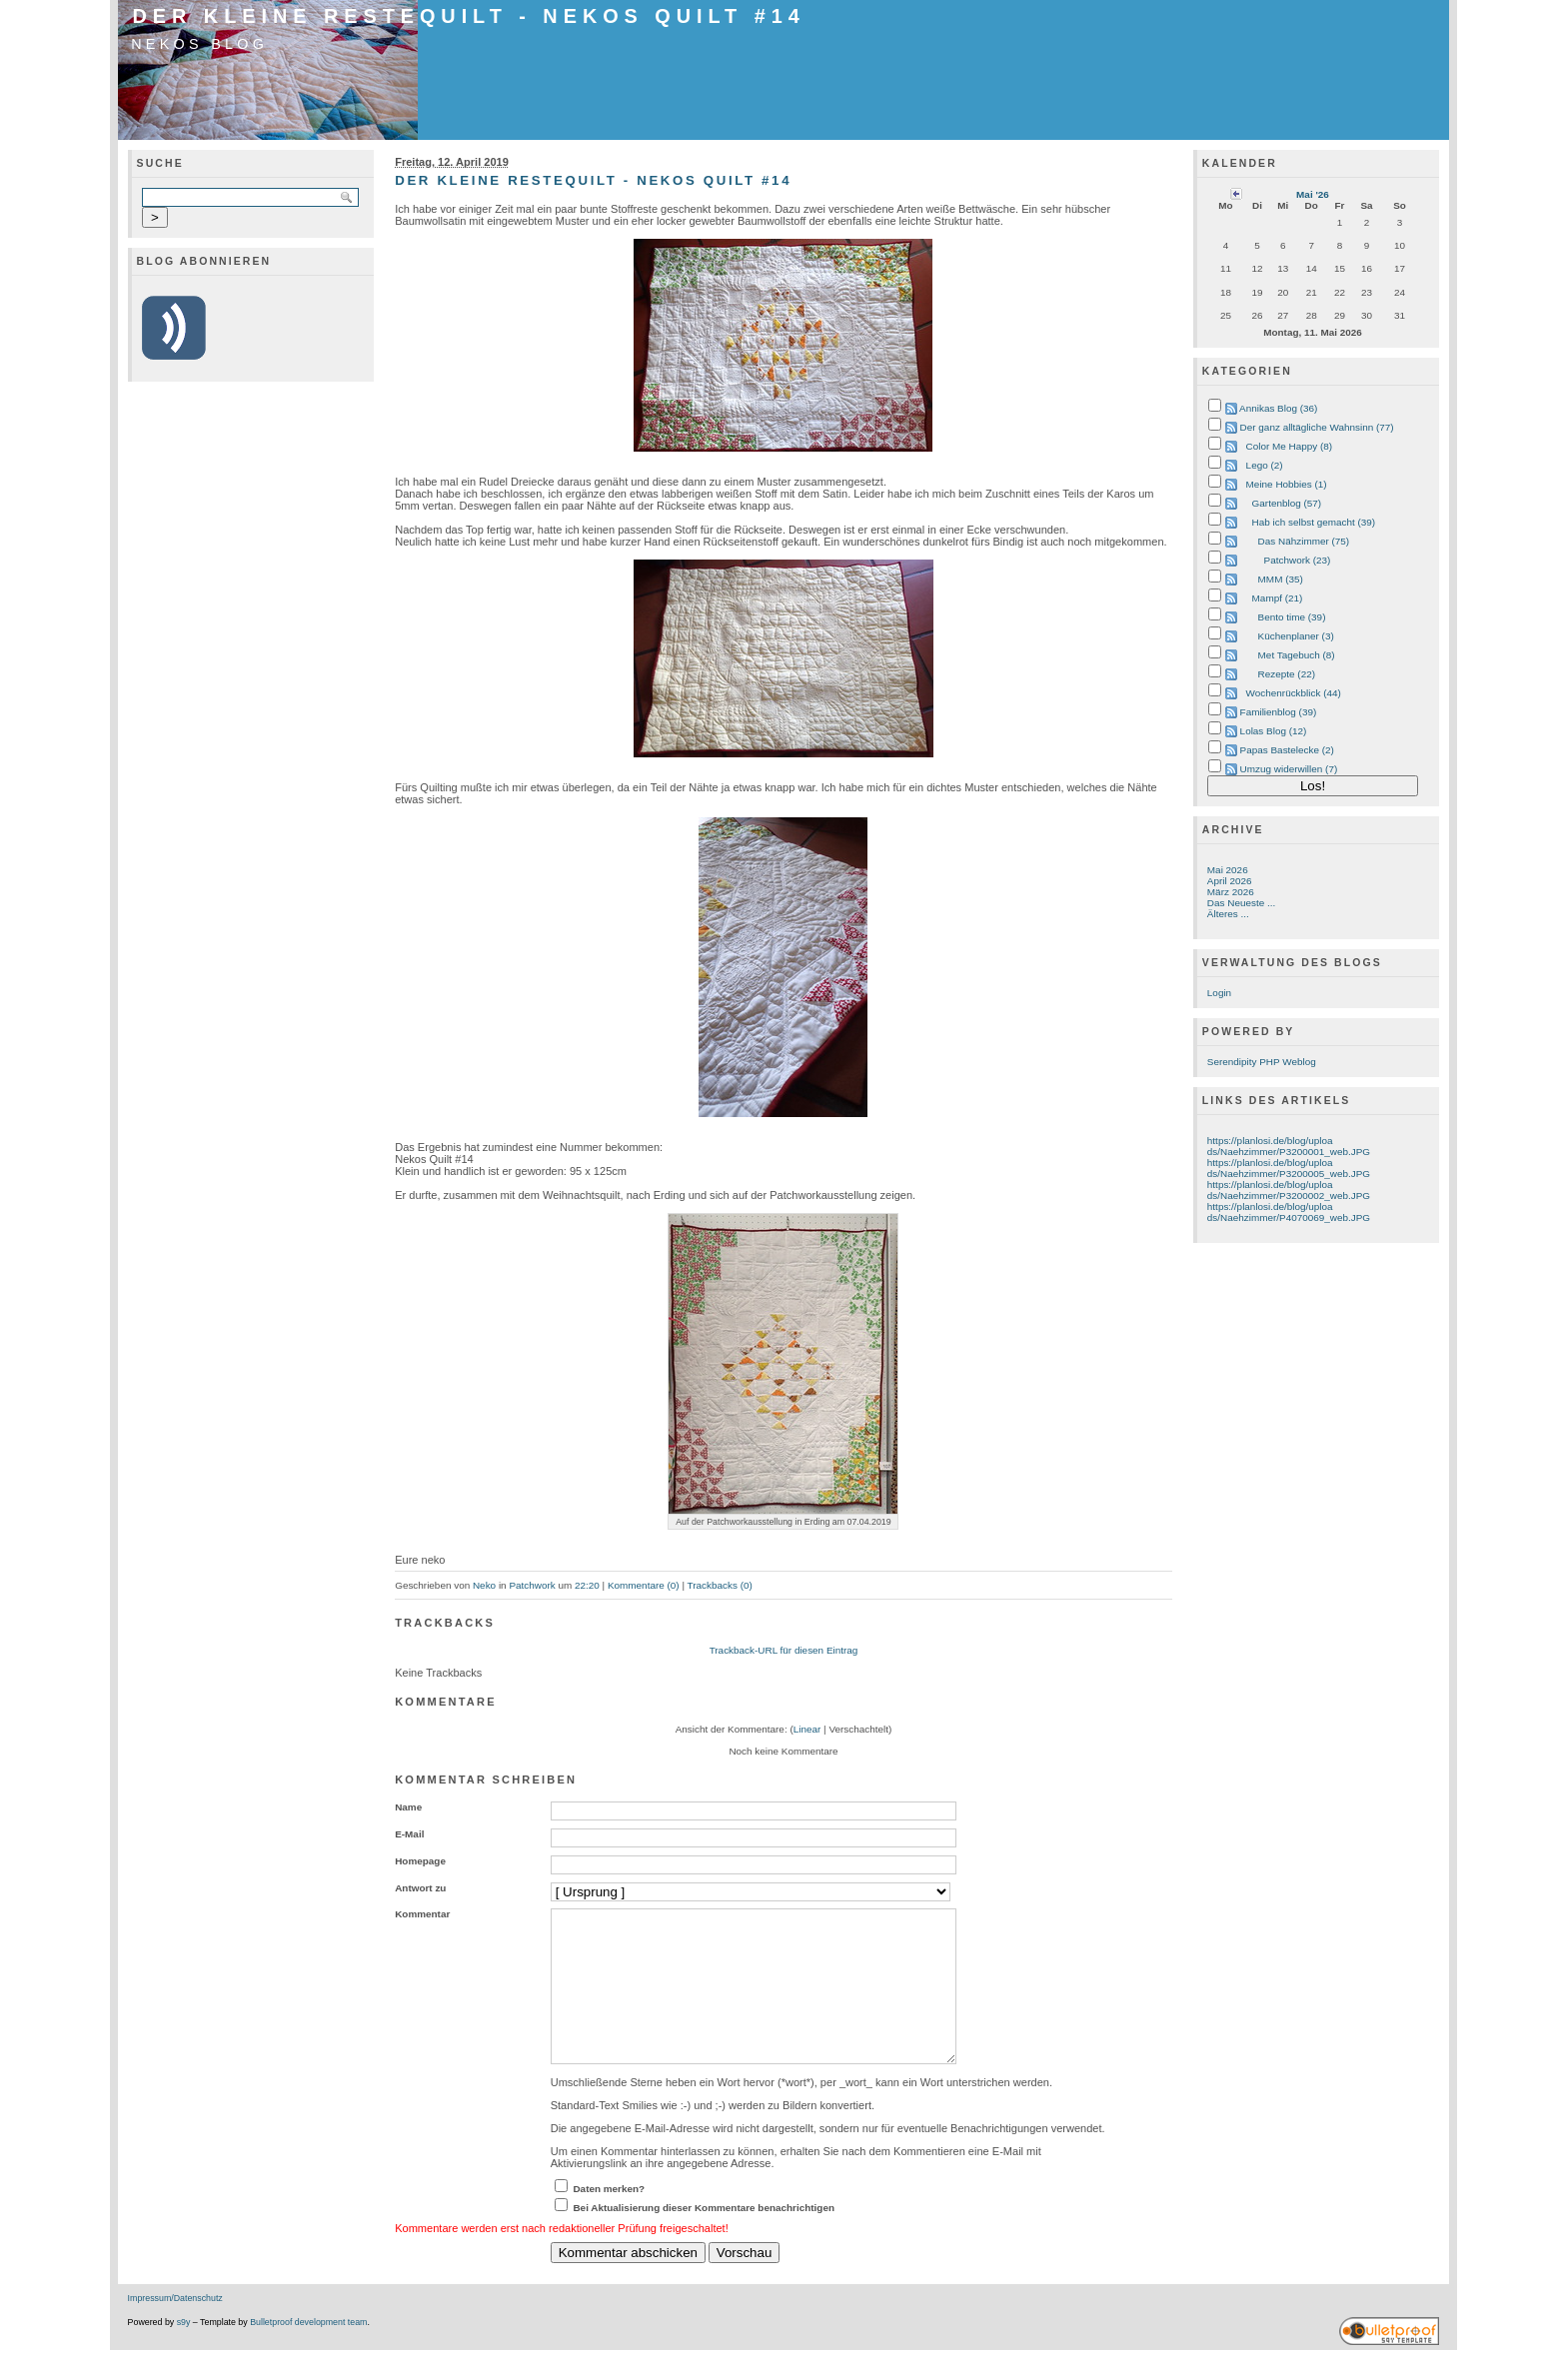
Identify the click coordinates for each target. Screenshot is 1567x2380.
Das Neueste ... (1241, 902)
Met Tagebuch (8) (1296, 654)
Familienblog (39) (1278, 711)
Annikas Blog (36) (1278, 408)
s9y (184, 2352)
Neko (484, 1585)
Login (1219, 992)
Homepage (420, 1860)
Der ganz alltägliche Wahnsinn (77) (1317, 427)
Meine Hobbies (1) (1286, 484)
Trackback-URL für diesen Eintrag (784, 1650)
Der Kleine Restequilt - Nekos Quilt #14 (469, 16)
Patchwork (532, 1585)
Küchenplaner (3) (1296, 635)
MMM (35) (1280, 579)
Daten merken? (609, 2218)
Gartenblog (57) (1287, 503)
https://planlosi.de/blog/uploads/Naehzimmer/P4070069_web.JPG (1288, 1212)
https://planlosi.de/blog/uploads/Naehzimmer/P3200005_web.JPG (1288, 1168)
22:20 (587, 1585)
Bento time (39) (1292, 616)
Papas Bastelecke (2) (1287, 749)
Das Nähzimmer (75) (1304, 541)
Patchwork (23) (1297, 560)
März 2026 (1230, 891)
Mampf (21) (1277, 598)
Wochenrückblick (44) (1293, 692)
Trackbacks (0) (720, 1585)
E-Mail (409, 1833)
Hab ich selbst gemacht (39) (1314, 522)
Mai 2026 (1227, 869)
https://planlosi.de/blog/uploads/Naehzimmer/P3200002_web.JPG (1288, 1190)
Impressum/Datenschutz (175, 2328)
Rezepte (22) (1286, 673)
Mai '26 (1312, 194)
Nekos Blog (199, 44)
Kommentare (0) (644, 1585)
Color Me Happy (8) (1289, 446)
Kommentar (422, 1913)
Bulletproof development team (308, 2352)
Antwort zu (420, 1887)
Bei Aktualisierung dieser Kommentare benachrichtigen (703, 2237)
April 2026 (1229, 880)
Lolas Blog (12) (1273, 730)
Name (408, 1806)
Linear (807, 1729)
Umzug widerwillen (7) (1289, 768)
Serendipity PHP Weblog (1261, 1061)
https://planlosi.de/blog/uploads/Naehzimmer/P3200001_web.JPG (1288, 1146)
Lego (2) (1264, 465)
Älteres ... (1228, 913)
